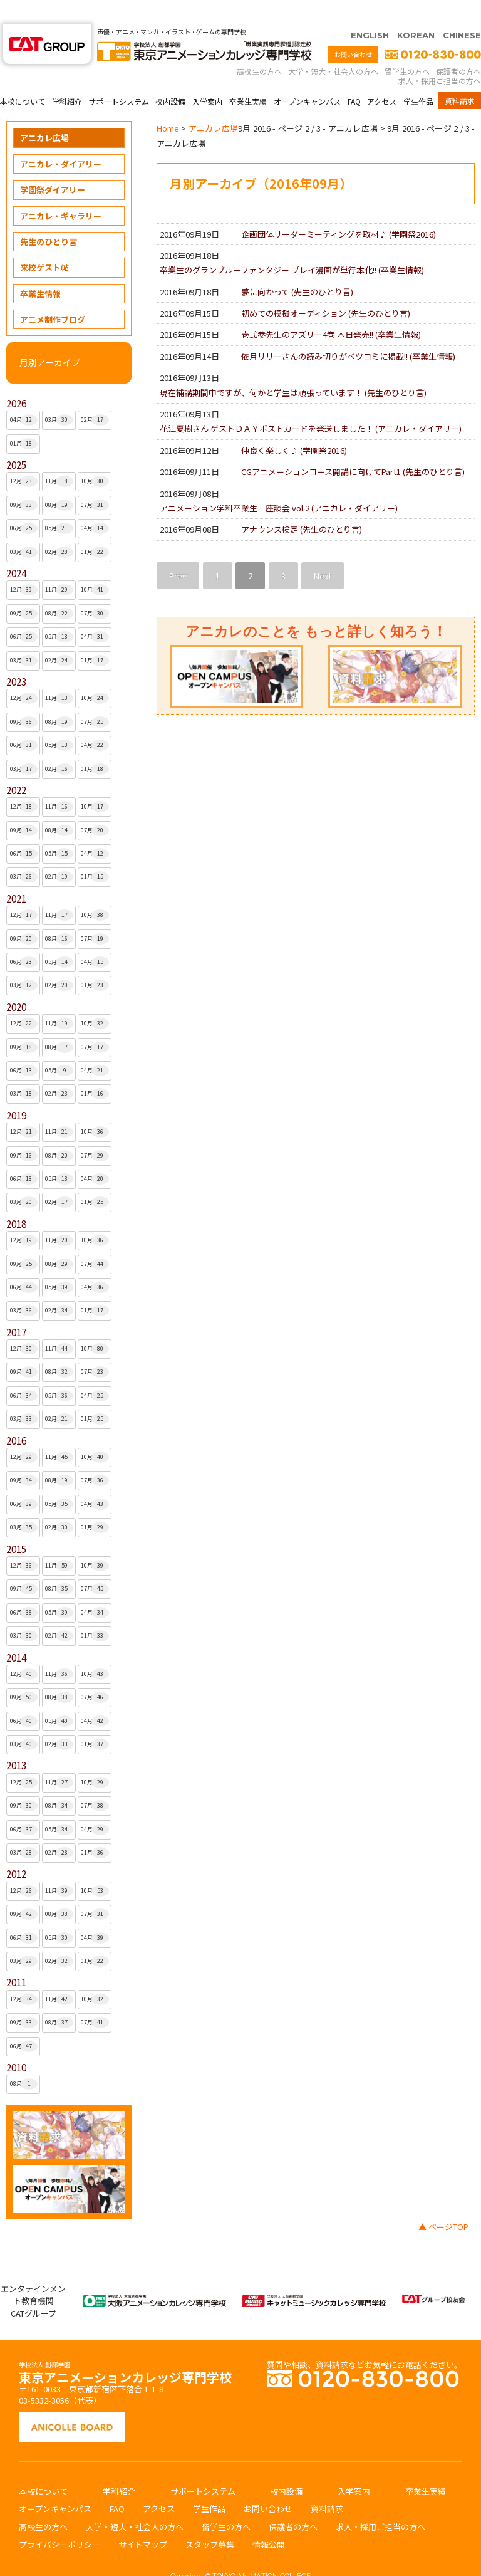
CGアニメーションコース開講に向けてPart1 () (353, 447)
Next (322, 551)
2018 (16, 1199)
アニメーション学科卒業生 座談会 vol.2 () (279, 484)
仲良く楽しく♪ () (294, 426)
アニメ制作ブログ (52, 295)
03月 (59, 395)
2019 (16, 1090)
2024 (16, 548)
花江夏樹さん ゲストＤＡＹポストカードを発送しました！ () (311, 404)
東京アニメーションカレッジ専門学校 (125, 2349)
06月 (24, 504)
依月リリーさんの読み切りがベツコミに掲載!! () (348, 332)
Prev (178, 551)
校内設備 (170, 76)
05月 (59, 504)
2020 (16, 982)
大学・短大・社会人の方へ (333, 46)
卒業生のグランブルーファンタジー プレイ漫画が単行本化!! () (292, 245)
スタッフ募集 (209, 2520)
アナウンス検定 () (301, 505)
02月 (95, 395)
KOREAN (416, 11)
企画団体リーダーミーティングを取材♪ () (338, 210)
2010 (16, 2043)
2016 (16, 1416)
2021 (16, 874)
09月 (24, 480)
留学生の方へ (407, 46)
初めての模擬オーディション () (325, 289)
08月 (59, 480)
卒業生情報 (40, 269)
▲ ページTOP (443, 2202)
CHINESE (462, 11)
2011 (16, 1957)
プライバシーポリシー (59, 2520)
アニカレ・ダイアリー (60, 139)
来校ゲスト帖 (44, 243)
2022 (16, 765)
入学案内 (207, 76)
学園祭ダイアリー (52, 165)
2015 (16, 1524)
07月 (95, 480)
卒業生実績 (248, 76)
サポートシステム (119, 76)
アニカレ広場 (44, 113)
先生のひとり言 (48, 217)
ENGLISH (370, 11)
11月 (59, 457)
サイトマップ (142, 2520)
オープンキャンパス (307, 76)
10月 (95, 457)
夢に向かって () (297, 267)
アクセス (381, 76)
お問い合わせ (353, 29)
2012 (16, 1849)
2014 (16, 1633)
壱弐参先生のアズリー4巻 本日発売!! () (331, 310)
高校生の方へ (259, 46)
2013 (16, 1740)
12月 (24, 457)
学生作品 (418, 76)
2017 (16, 1307)
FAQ (354, 76)
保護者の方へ (458, 46)
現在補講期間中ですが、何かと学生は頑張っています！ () (293, 368)
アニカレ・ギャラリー (60, 191)
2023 (16, 657)
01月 (24, 419)
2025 (16, 440)
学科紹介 (67, 76)
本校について (22, 76)
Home (168, 104)
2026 (16, 378)
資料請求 (460, 76)
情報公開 (268, 2520)
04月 (24, 395)
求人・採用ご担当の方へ (439, 56)
